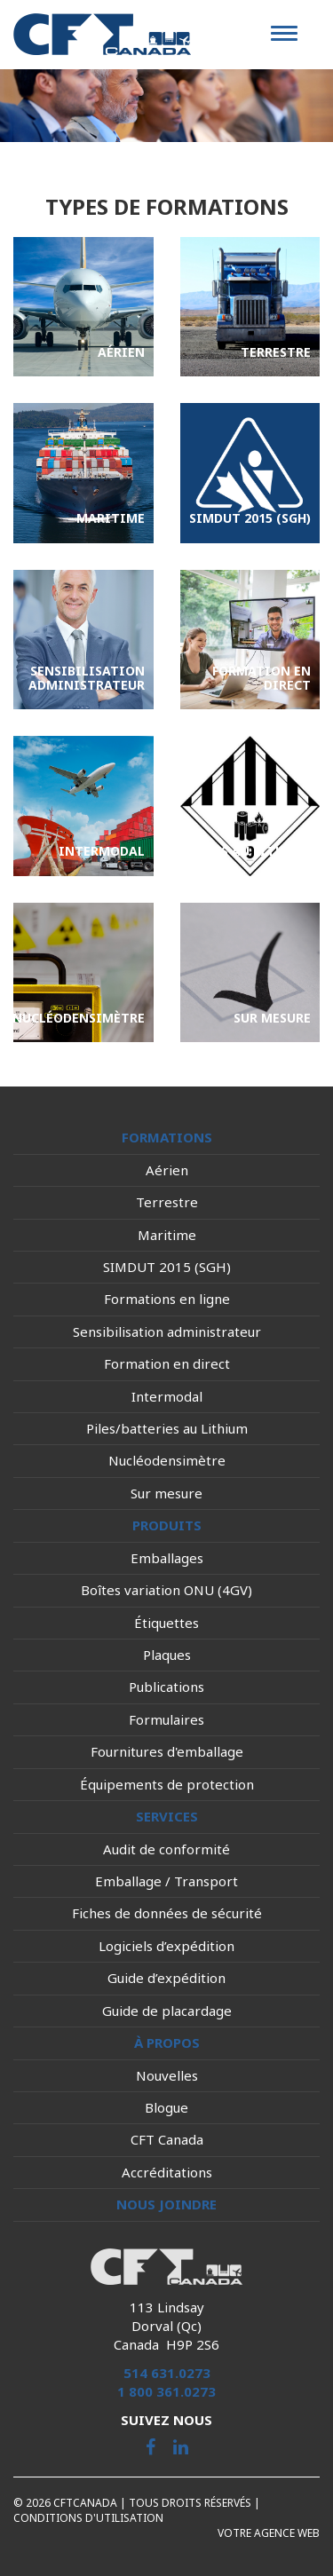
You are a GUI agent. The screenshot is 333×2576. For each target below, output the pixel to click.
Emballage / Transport (166, 1881)
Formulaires (166, 1719)
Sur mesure (166, 1493)
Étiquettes (166, 1623)
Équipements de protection (167, 1784)
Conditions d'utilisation (88, 2517)
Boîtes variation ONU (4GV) (166, 1590)
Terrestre (167, 1202)
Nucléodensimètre (167, 1460)
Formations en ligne (167, 1299)
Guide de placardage (167, 2010)
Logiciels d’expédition (166, 1946)
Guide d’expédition (166, 1978)
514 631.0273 (166, 2373)
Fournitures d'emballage (167, 1751)
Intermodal (166, 1396)
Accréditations (167, 2172)
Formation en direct (167, 1363)
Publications (166, 1686)
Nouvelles (167, 2075)
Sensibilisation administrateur (167, 1331)
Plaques (167, 1654)
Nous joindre (166, 2204)
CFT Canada (167, 2139)
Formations (167, 1137)
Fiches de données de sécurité (167, 1913)
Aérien (167, 1170)
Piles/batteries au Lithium (167, 1428)
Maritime (167, 1235)
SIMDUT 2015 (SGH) (167, 1267)
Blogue (166, 2107)
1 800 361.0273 (166, 2391)
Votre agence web (269, 2532)
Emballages (167, 1558)
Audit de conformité (166, 1849)
